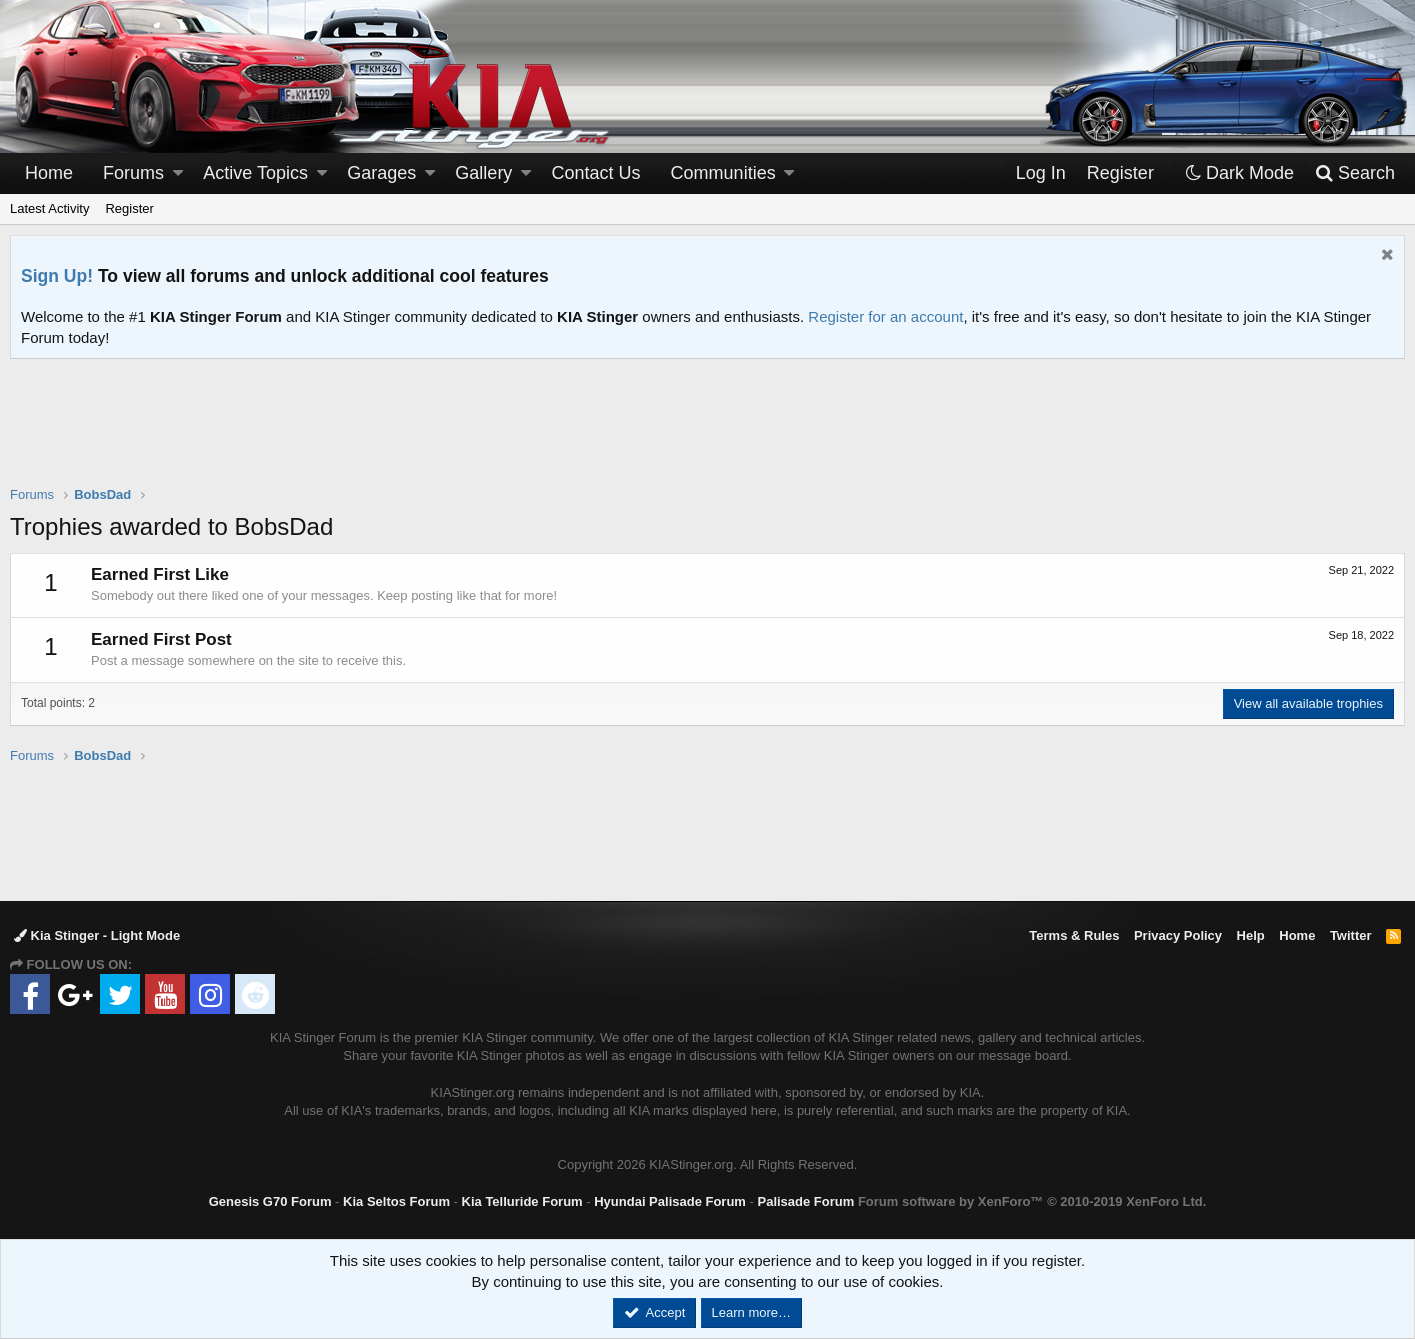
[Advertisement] (708, 435)
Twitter (1351, 935)
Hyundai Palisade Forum (670, 1201)
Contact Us (596, 173)
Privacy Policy (1178, 935)
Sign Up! (57, 276)
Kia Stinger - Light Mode (97, 935)
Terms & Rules (1074, 935)
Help (1251, 935)
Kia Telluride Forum (522, 1201)
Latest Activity (49, 208)
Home (49, 173)
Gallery (483, 173)
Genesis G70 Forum (270, 1201)
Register (129, 208)
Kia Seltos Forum (396, 1201)
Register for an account (885, 316)
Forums (133, 173)
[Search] (1354, 173)
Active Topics (255, 173)
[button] (178, 173)
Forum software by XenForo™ (1032, 1201)
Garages (381, 173)
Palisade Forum (805, 1201)
